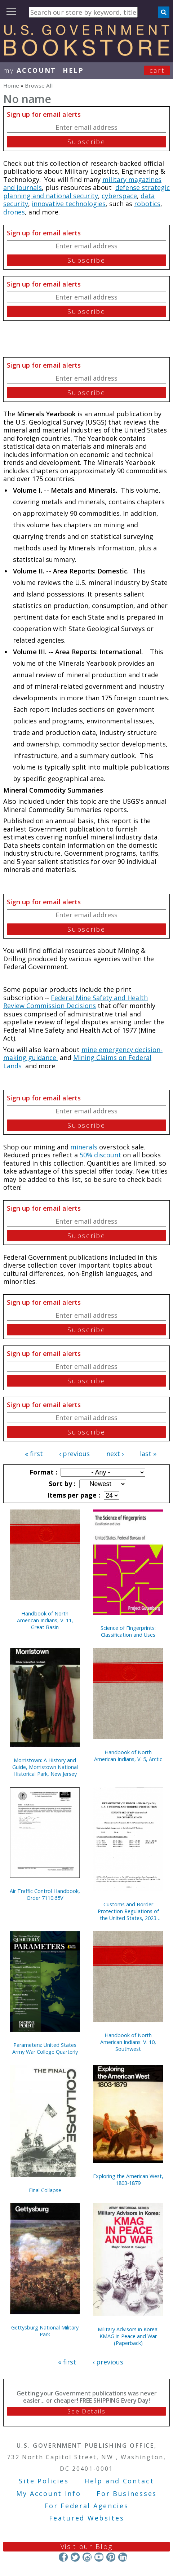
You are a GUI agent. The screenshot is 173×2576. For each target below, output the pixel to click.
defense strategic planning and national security (86, 191)
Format (43, 1472)
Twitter (75, 2557)
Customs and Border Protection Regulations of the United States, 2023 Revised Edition (128, 1911)
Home (11, 85)
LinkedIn (122, 2557)
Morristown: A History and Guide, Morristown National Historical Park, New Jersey (45, 1767)
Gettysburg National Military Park (45, 2331)
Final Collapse (45, 2190)
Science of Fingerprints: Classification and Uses (128, 1631)
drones (14, 212)
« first (34, 1453)
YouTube (98, 2557)
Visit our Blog (87, 2546)
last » (148, 1453)
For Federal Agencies (86, 2505)
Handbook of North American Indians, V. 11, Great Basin (45, 1620)
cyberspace (119, 195)
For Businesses (127, 2493)
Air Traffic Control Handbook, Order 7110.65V (45, 1894)
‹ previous (74, 1453)
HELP (73, 70)
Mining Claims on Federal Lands (77, 1061)
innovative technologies (69, 203)
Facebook (63, 2557)
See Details (86, 2411)
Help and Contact (119, 2481)
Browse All (39, 85)
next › (115, 1453)
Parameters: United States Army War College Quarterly (45, 2048)
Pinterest (110, 2557)
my (29, 70)
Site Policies (43, 2481)
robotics (147, 203)
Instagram (87, 2557)
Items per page (72, 1495)
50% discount (100, 1154)
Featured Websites (86, 2518)
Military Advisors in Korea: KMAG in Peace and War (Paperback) (128, 2336)
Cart (157, 70)
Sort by (61, 1483)
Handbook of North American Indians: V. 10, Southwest (128, 2042)
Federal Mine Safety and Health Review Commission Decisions (75, 1001)
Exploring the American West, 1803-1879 (128, 2179)
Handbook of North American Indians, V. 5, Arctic (128, 1756)
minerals (83, 1147)
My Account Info (48, 2493)
